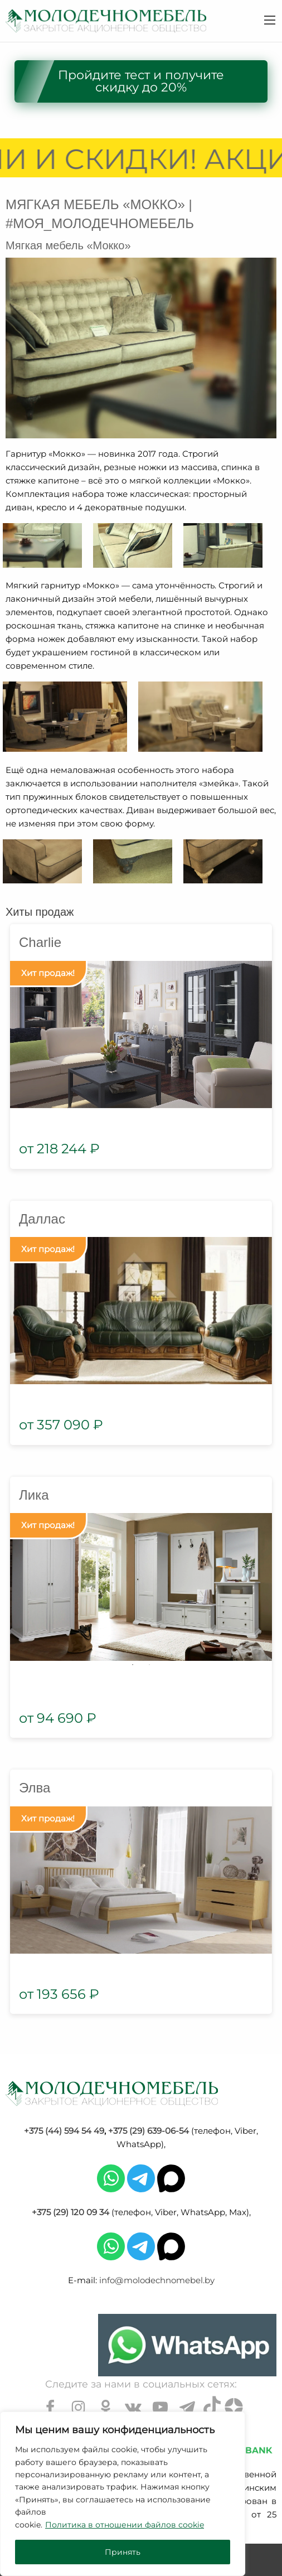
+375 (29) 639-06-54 (148, 2130)
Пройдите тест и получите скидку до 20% (141, 81)
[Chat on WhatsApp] (187, 2345)
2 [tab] (149, 1664)
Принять (122, 2552)
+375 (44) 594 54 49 (64, 2130)
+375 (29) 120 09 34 (70, 2212)
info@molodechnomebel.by (157, 2280)
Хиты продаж (40, 912)
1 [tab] (132, 1664)
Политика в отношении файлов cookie (124, 2525)
